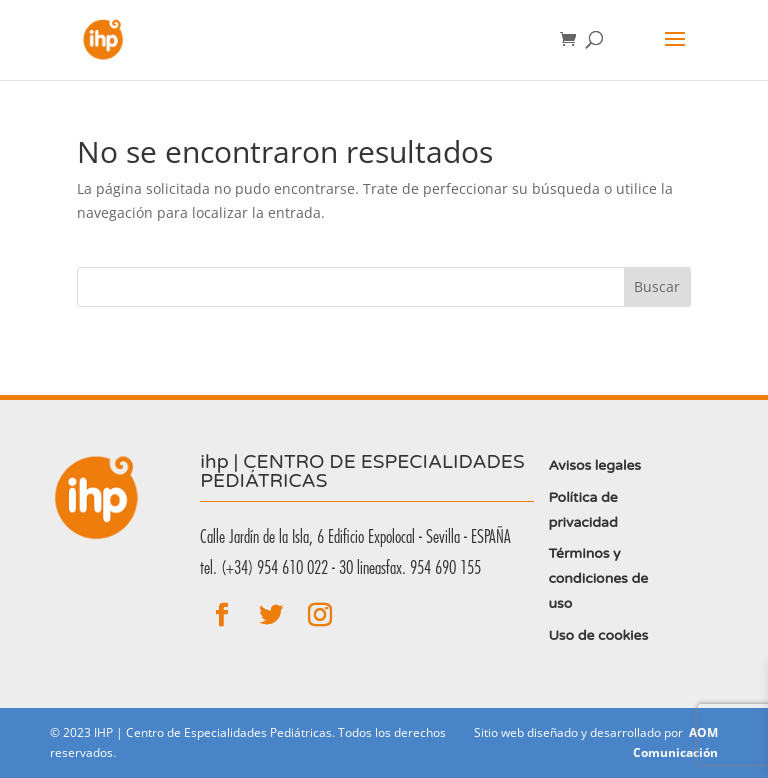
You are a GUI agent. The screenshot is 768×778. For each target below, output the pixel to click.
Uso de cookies (598, 635)
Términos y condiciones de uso (598, 578)
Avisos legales (594, 465)
